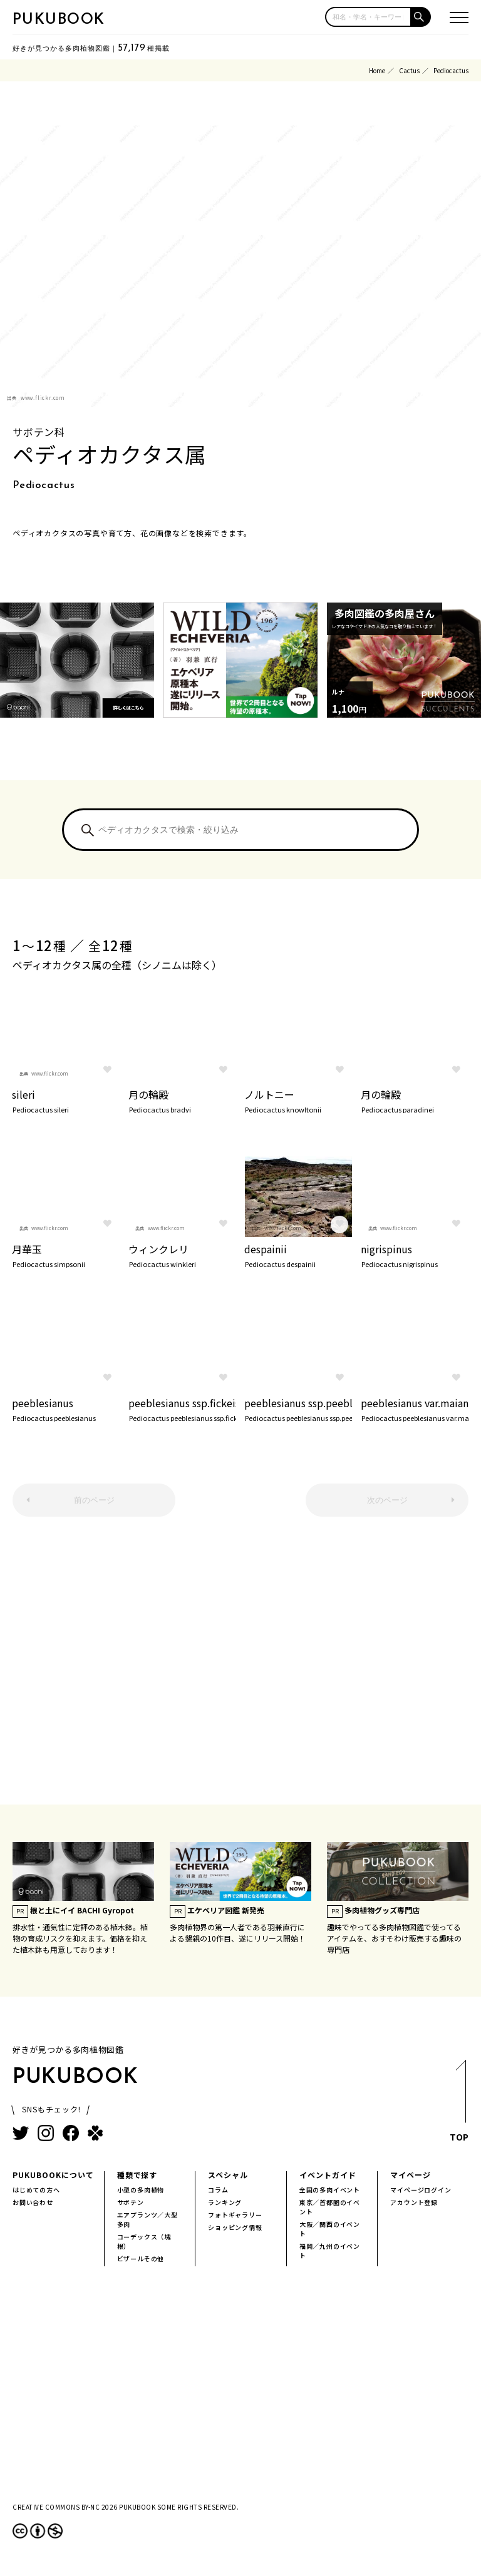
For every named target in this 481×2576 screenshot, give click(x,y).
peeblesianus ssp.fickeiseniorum (182, 1408)
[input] (368, 17)
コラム (218, 2189)
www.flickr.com (43, 397)
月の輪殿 (182, 1100)
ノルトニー (298, 1100)
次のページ (387, 1500)
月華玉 (66, 1254)
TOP (459, 2104)
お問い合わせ (33, 2202)
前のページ (94, 1500)
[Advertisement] (240, 1666)
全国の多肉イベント (329, 2189)
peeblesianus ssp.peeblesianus (298, 1408)
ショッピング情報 (235, 2227)
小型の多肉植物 (141, 2189)
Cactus (409, 70)
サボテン (130, 2202)
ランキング (225, 2202)
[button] (421, 17)
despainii (298, 1254)
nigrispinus (414, 1254)
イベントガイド (327, 2174)
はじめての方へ (36, 2189)
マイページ (410, 2174)
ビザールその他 (141, 2258)
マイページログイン (420, 2189)
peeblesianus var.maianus (414, 1408)
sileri (66, 1100)
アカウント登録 (414, 2202)
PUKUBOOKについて (53, 2174)
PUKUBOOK (59, 20)
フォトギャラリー (235, 2214)
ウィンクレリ (182, 1254)
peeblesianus (66, 1408)
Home (377, 70)
